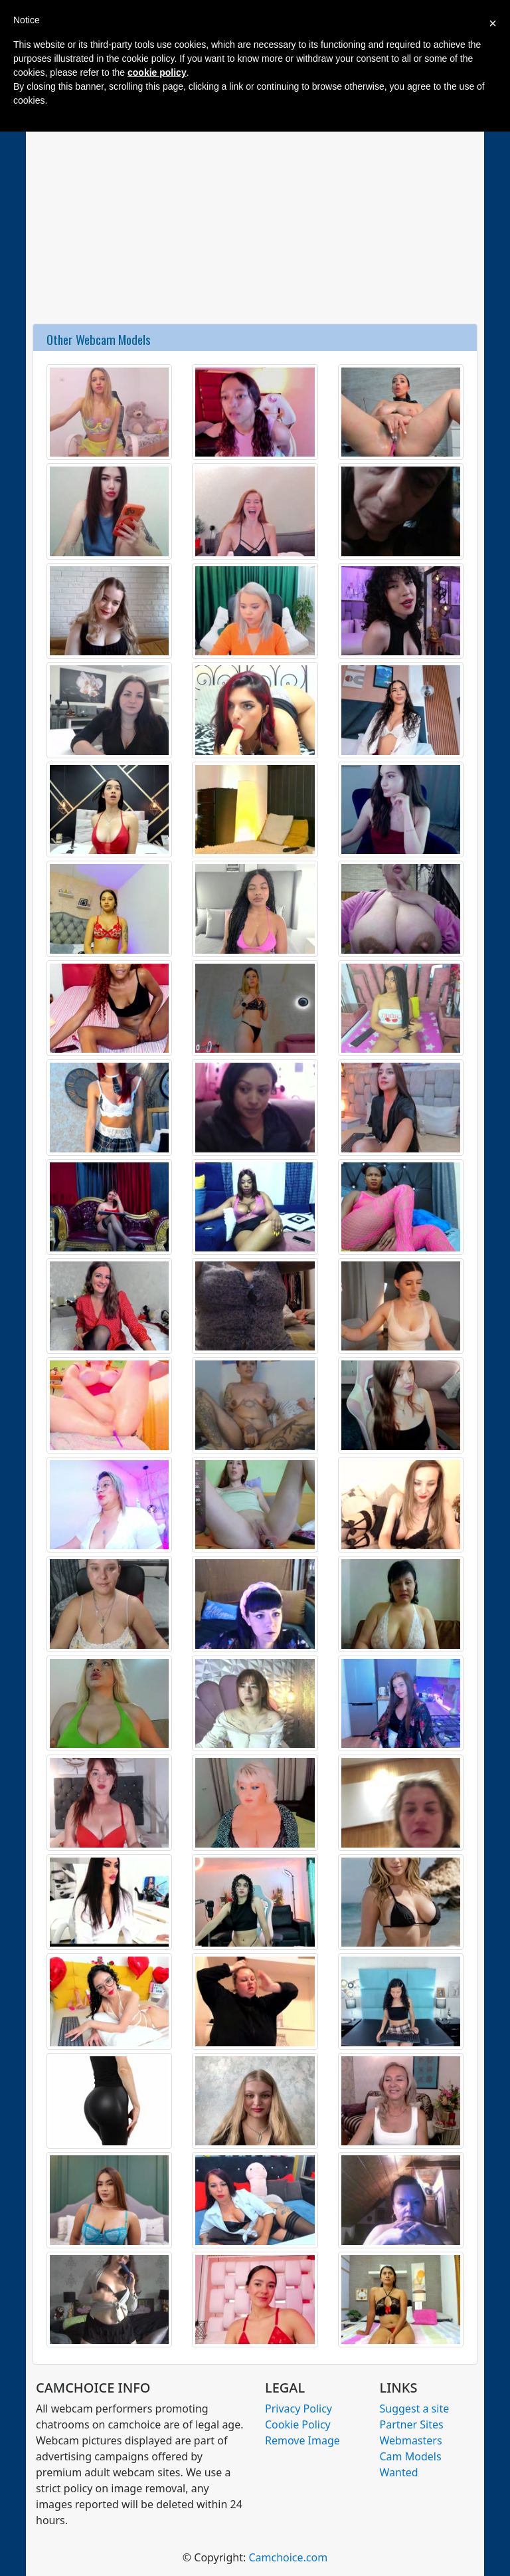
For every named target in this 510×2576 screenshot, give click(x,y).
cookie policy (157, 72)
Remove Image (302, 2440)
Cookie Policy (298, 2424)
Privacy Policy (298, 2408)
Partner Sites (412, 2424)
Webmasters (411, 2440)
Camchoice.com (287, 2557)
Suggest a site (415, 2408)
